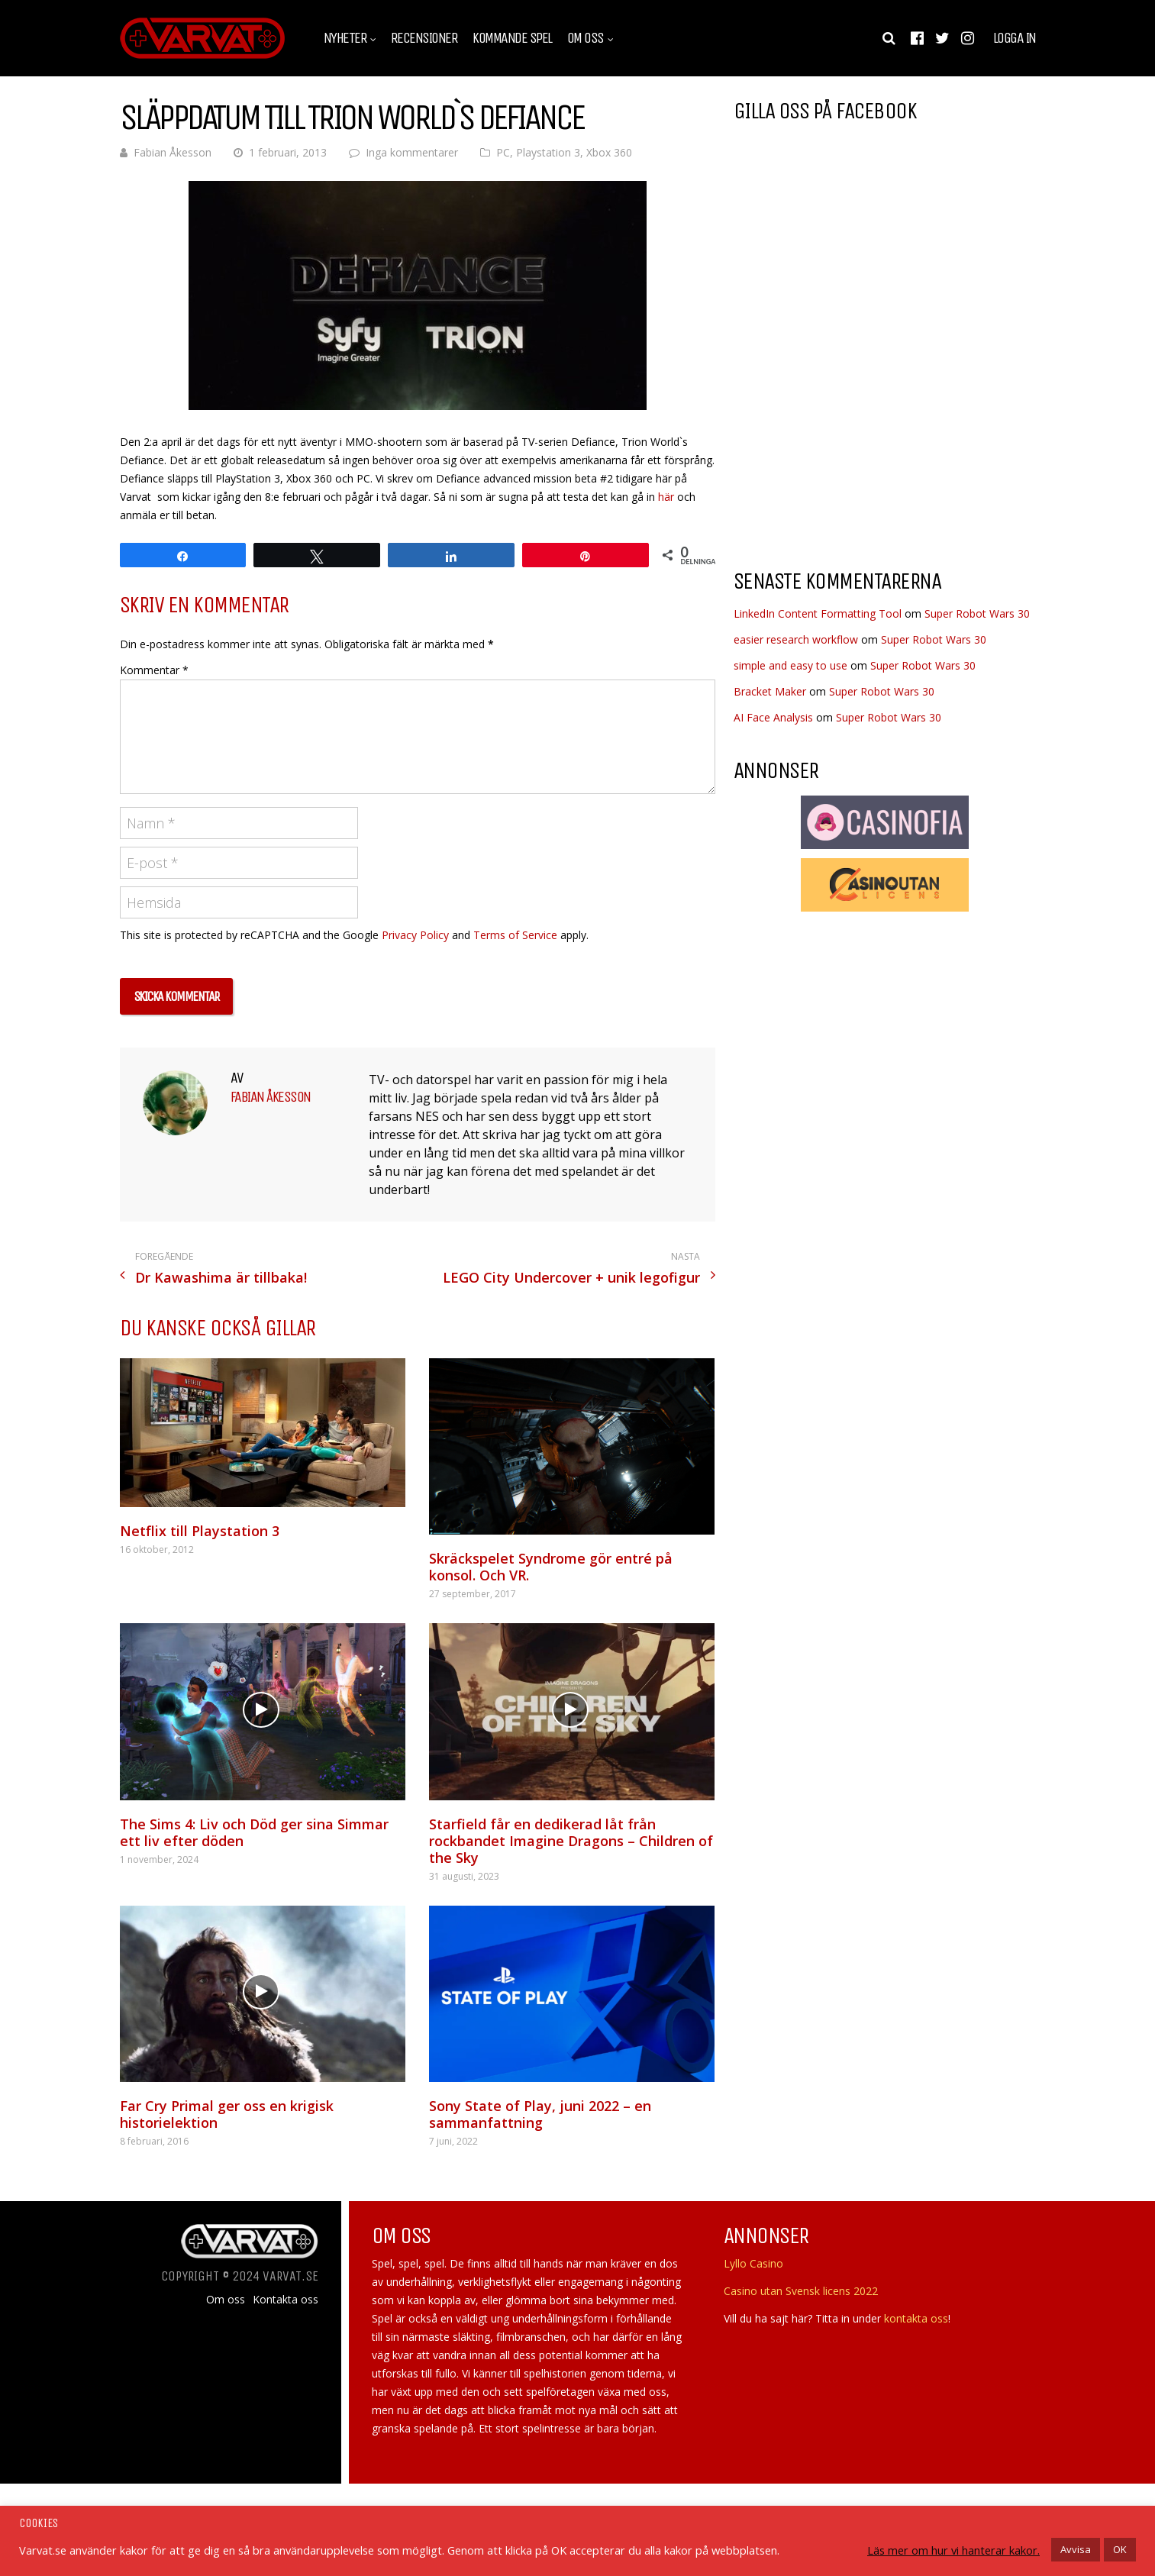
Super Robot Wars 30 (977, 613)
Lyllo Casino (753, 2263)
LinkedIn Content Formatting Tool (818, 613)
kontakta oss (916, 2318)
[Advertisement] (862, 434)
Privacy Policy (415, 935)
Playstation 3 (548, 152)
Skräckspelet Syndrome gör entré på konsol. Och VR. (551, 1566)
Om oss (585, 38)
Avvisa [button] (1075, 2549)
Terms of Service (515, 935)
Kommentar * (154, 670)
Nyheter (345, 38)
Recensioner (424, 38)
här (666, 496)
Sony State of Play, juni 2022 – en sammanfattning (540, 2114)
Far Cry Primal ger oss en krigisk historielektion (227, 2114)
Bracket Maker (770, 691)
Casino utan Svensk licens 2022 (801, 2291)
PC (503, 152)
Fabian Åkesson (172, 152)
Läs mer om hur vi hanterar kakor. (953, 2550)
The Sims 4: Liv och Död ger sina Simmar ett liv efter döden (254, 1832)
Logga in (1014, 38)
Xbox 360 (609, 152)
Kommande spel (512, 38)
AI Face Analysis (773, 717)
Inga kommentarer (412, 152)
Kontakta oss (285, 2299)
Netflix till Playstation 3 (199, 1531)
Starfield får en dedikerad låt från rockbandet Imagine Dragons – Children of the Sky (571, 1841)
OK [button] (1120, 2549)
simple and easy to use (790, 665)
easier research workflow (796, 639)
